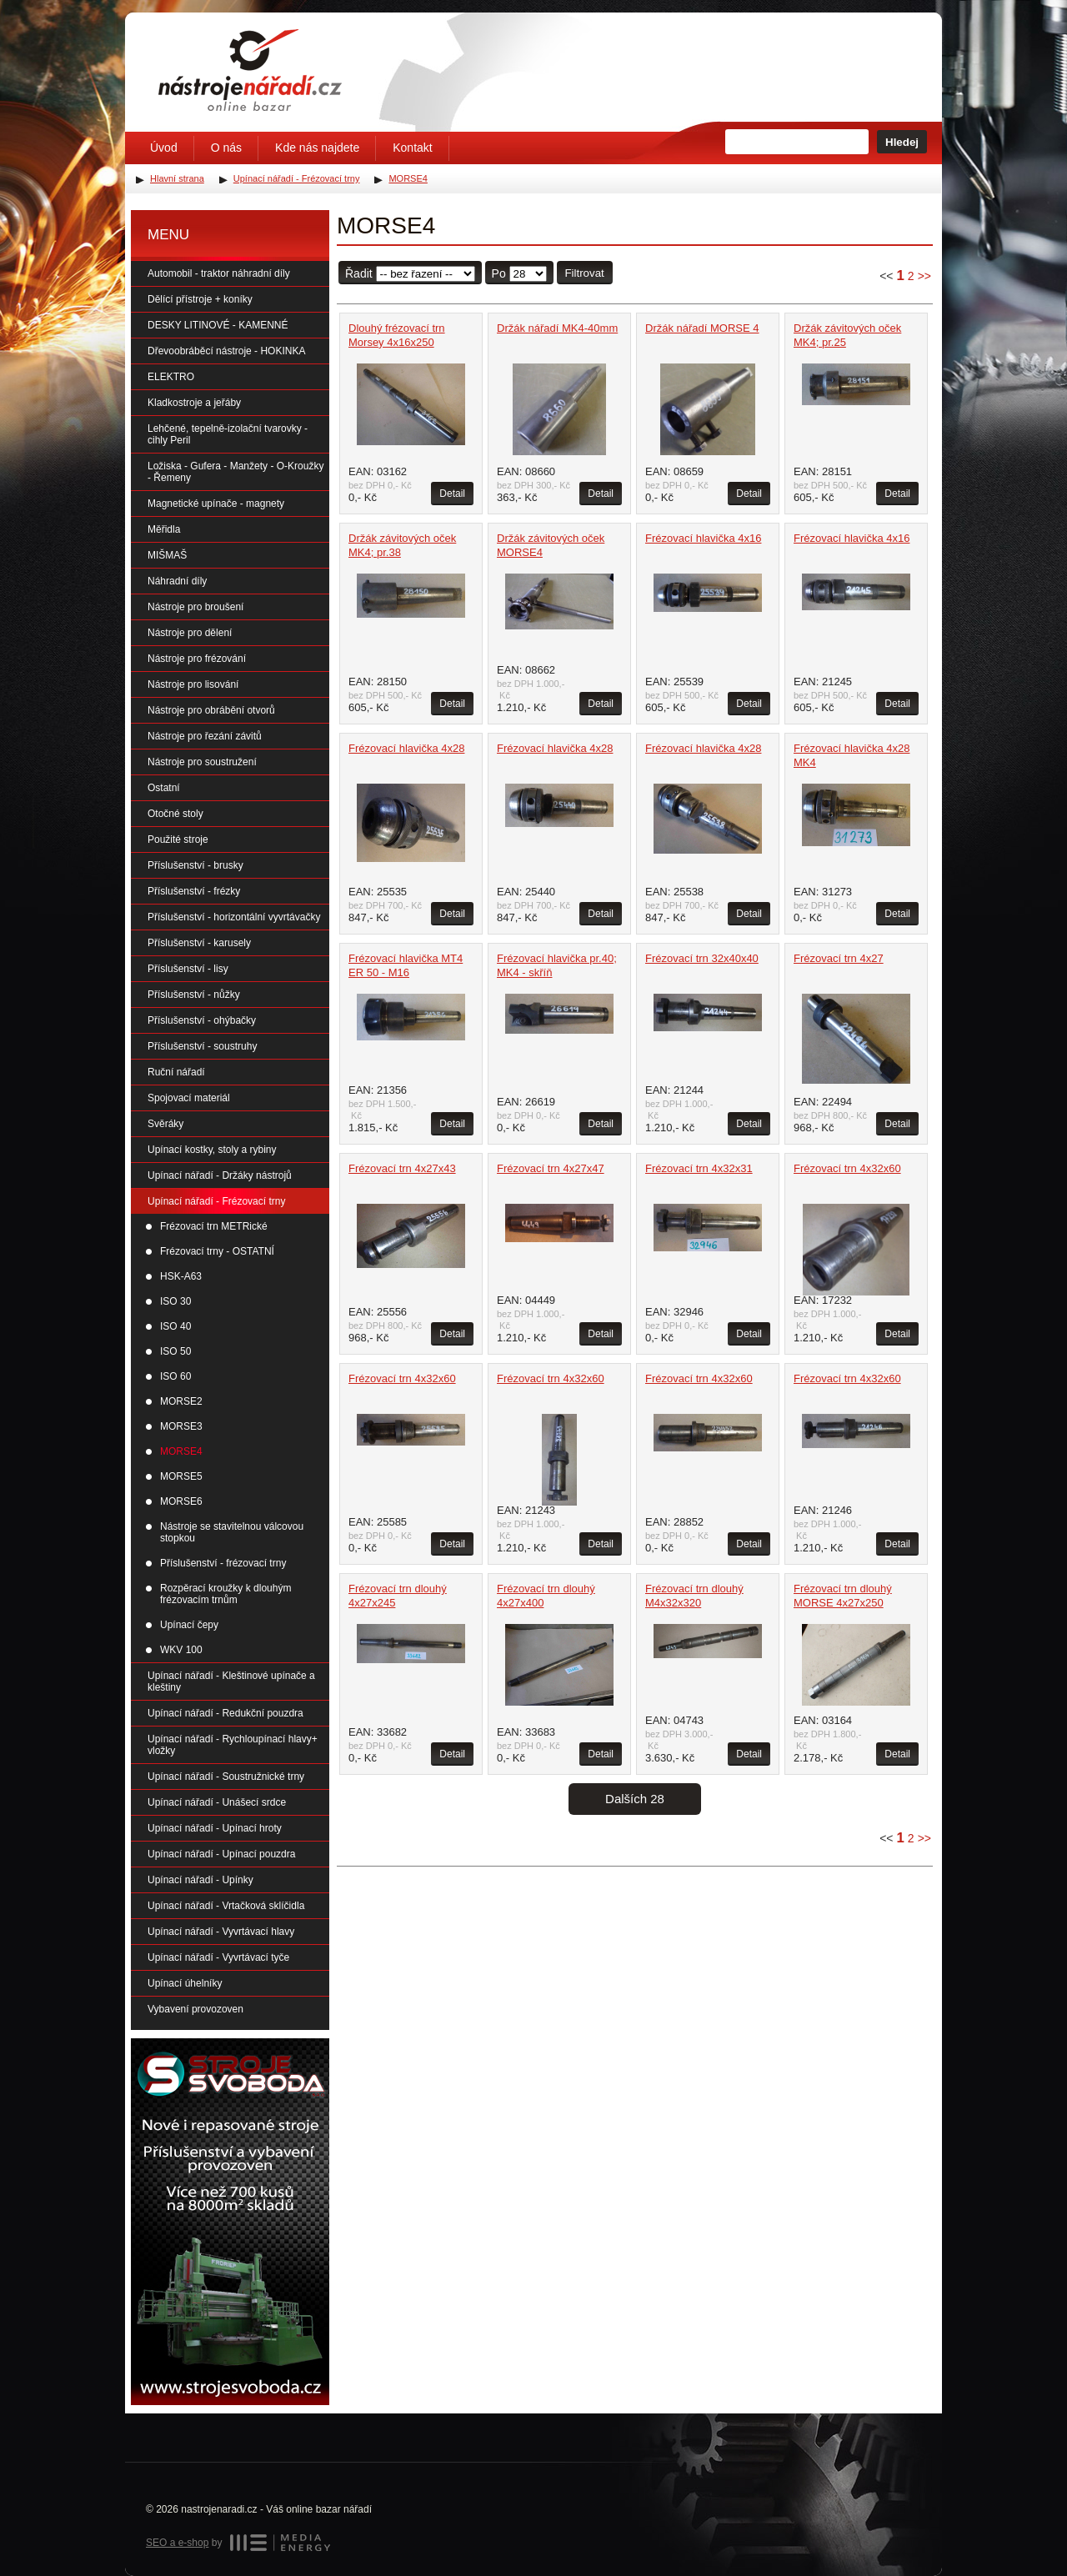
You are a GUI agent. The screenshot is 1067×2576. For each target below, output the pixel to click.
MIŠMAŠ (167, 555)
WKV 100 (181, 1650)
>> (924, 276)
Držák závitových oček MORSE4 (550, 545)
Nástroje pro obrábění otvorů (211, 710)
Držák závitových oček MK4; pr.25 (847, 335)
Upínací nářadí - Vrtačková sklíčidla (226, 1906)
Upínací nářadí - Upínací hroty (215, 1828)
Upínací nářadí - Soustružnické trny (226, 1776)
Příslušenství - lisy (188, 969)
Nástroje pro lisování (193, 684)
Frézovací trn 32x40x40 (702, 958)
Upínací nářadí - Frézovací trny (216, 1201)
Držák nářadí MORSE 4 (702, 328)
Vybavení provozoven (195, 2009)
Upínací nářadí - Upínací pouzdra (221, 1854)
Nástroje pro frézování (197, 658)
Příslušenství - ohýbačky (202, 1020)
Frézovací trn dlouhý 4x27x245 (397, 1595)
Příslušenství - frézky (194, 891)
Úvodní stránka (250, 70)
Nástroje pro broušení (195, 607)
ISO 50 (175, 1351)
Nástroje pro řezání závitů (205, 736)
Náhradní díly (177, 581)
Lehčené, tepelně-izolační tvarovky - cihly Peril (228, 434)
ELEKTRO (171, 377)
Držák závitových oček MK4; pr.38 (402, 545)
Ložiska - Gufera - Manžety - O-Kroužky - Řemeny (235, 472)
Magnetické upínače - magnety (216, 503)
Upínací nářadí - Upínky (200, 1880)
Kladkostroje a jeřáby (194, 402)
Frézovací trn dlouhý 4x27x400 (546, 1595)
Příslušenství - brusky (195, 865)
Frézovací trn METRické (214, 1226)
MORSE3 (181, 1426)
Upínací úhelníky (185, 1983)
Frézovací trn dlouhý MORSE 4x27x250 (843, 1595)
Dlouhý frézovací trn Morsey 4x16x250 (396, 335)
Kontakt (412, 147)
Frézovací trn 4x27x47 (550, 1168)
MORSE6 (181, 1501)
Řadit (359, 273)
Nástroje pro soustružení (202, 762)
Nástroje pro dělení (190, 633)
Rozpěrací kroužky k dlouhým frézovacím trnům (225, 1594)
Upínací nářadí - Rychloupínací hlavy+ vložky (233, 1745)
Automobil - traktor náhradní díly (219, 273)
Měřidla (164, 529)
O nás (226, 147)
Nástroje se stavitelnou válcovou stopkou (231, 1532)
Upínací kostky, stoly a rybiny (212, 1149)
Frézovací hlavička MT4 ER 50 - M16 (405, 965)
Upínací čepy (189, 1625)
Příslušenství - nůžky (194, 994)
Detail (452, 493)
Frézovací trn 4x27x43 (402, 1168)
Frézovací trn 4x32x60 (847, 1168)
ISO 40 (175, 1326)
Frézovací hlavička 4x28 (406, 748)
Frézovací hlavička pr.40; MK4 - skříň (557, 965)
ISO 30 (175, 1301)
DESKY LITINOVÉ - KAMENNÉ (218, 325)
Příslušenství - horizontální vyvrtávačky (234, 917)
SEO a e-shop (177, 2542)
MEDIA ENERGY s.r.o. (280, 2542)
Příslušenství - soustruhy (202, 1046)
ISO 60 (175, 1376)
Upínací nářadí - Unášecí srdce (217, 1802)
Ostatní (164, 788)
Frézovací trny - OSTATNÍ (217, 1251)
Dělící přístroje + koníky (200, 299)
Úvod (164, 147)
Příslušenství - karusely (199, 943)
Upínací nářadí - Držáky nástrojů (220, 1175)
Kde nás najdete (317, 147)
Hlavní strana (177, 178)
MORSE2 (181, 1401)
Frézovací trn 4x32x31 (699, 1168)
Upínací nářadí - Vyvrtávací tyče (218, 1957)
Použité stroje (178, 839)
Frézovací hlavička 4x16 (703, 538)
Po (499, 273)
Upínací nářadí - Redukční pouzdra (225, 1713)
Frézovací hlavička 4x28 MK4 (851, 755)
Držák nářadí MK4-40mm (557, 328)
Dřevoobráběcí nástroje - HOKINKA (226, 351)
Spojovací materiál (189, 1098)
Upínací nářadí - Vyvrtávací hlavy (221, 1931)
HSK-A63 (181, 1276)
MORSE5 (181, 1476)
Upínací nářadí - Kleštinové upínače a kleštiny (231, 1681)
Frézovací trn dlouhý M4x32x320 (694, 1595)
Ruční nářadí (176, 1072)
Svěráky (165, 1124)
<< (886, 276)
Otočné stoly (175, 813)
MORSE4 (181, 1451)
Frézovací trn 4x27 (839, 958)
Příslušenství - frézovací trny (223, 1563)
